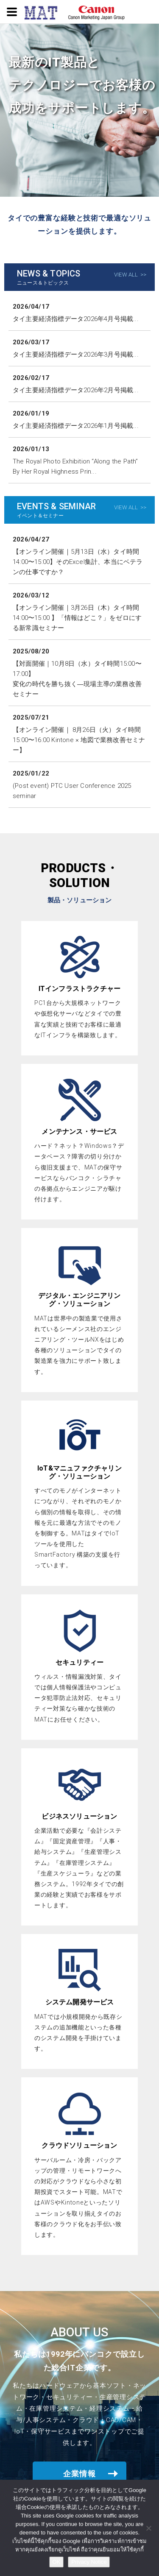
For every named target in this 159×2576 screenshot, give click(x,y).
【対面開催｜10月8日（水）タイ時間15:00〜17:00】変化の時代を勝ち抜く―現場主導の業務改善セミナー (77, 679)
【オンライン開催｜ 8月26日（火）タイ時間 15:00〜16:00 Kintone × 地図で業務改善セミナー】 (79, 740)
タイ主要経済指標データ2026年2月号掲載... (76, 390)
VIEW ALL (126, 274)
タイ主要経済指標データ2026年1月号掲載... (76, 426)
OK (57, 2562)
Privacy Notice (88, 2562)
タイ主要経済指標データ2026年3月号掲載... (76, 354)
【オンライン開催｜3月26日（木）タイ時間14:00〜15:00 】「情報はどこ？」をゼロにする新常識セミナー (77, 618)
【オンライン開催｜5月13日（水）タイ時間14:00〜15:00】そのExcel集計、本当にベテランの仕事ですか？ (78, 562)
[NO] (148, 2528)
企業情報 (79, 2473)
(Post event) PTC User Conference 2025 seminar (72, 791)
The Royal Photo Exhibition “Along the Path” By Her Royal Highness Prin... (75, 466)
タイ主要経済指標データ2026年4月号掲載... (76, 319)
